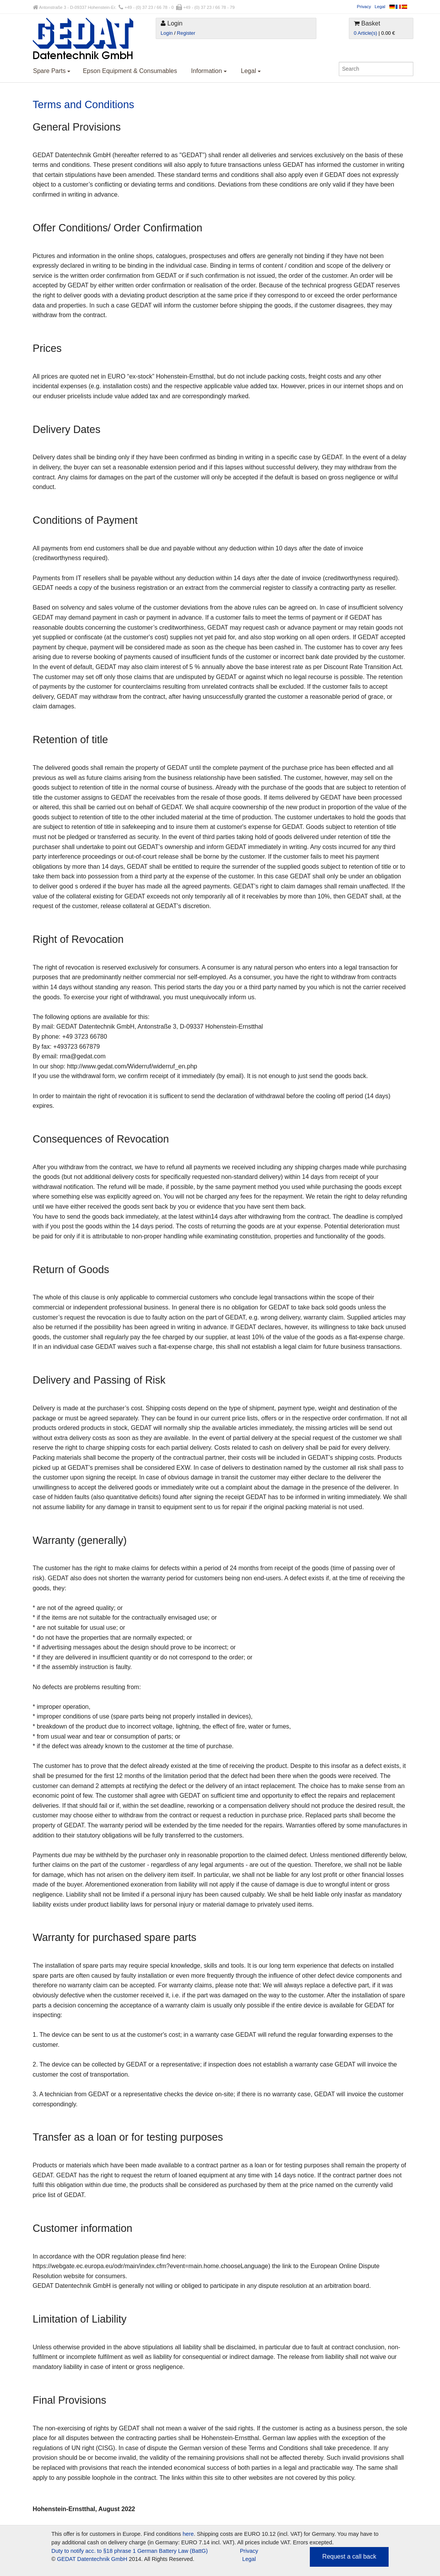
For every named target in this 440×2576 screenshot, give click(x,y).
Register (186, 33)
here (188, 2534)
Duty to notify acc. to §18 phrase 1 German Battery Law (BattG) (129, 2551)
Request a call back (349, 2556)
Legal (380, 6)
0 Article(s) (365, 33)
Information (209, 71)
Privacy (364, 6)
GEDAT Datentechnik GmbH (92, 2559)
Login (167, 33)
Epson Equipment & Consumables (130, 71)
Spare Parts (52, 71)
